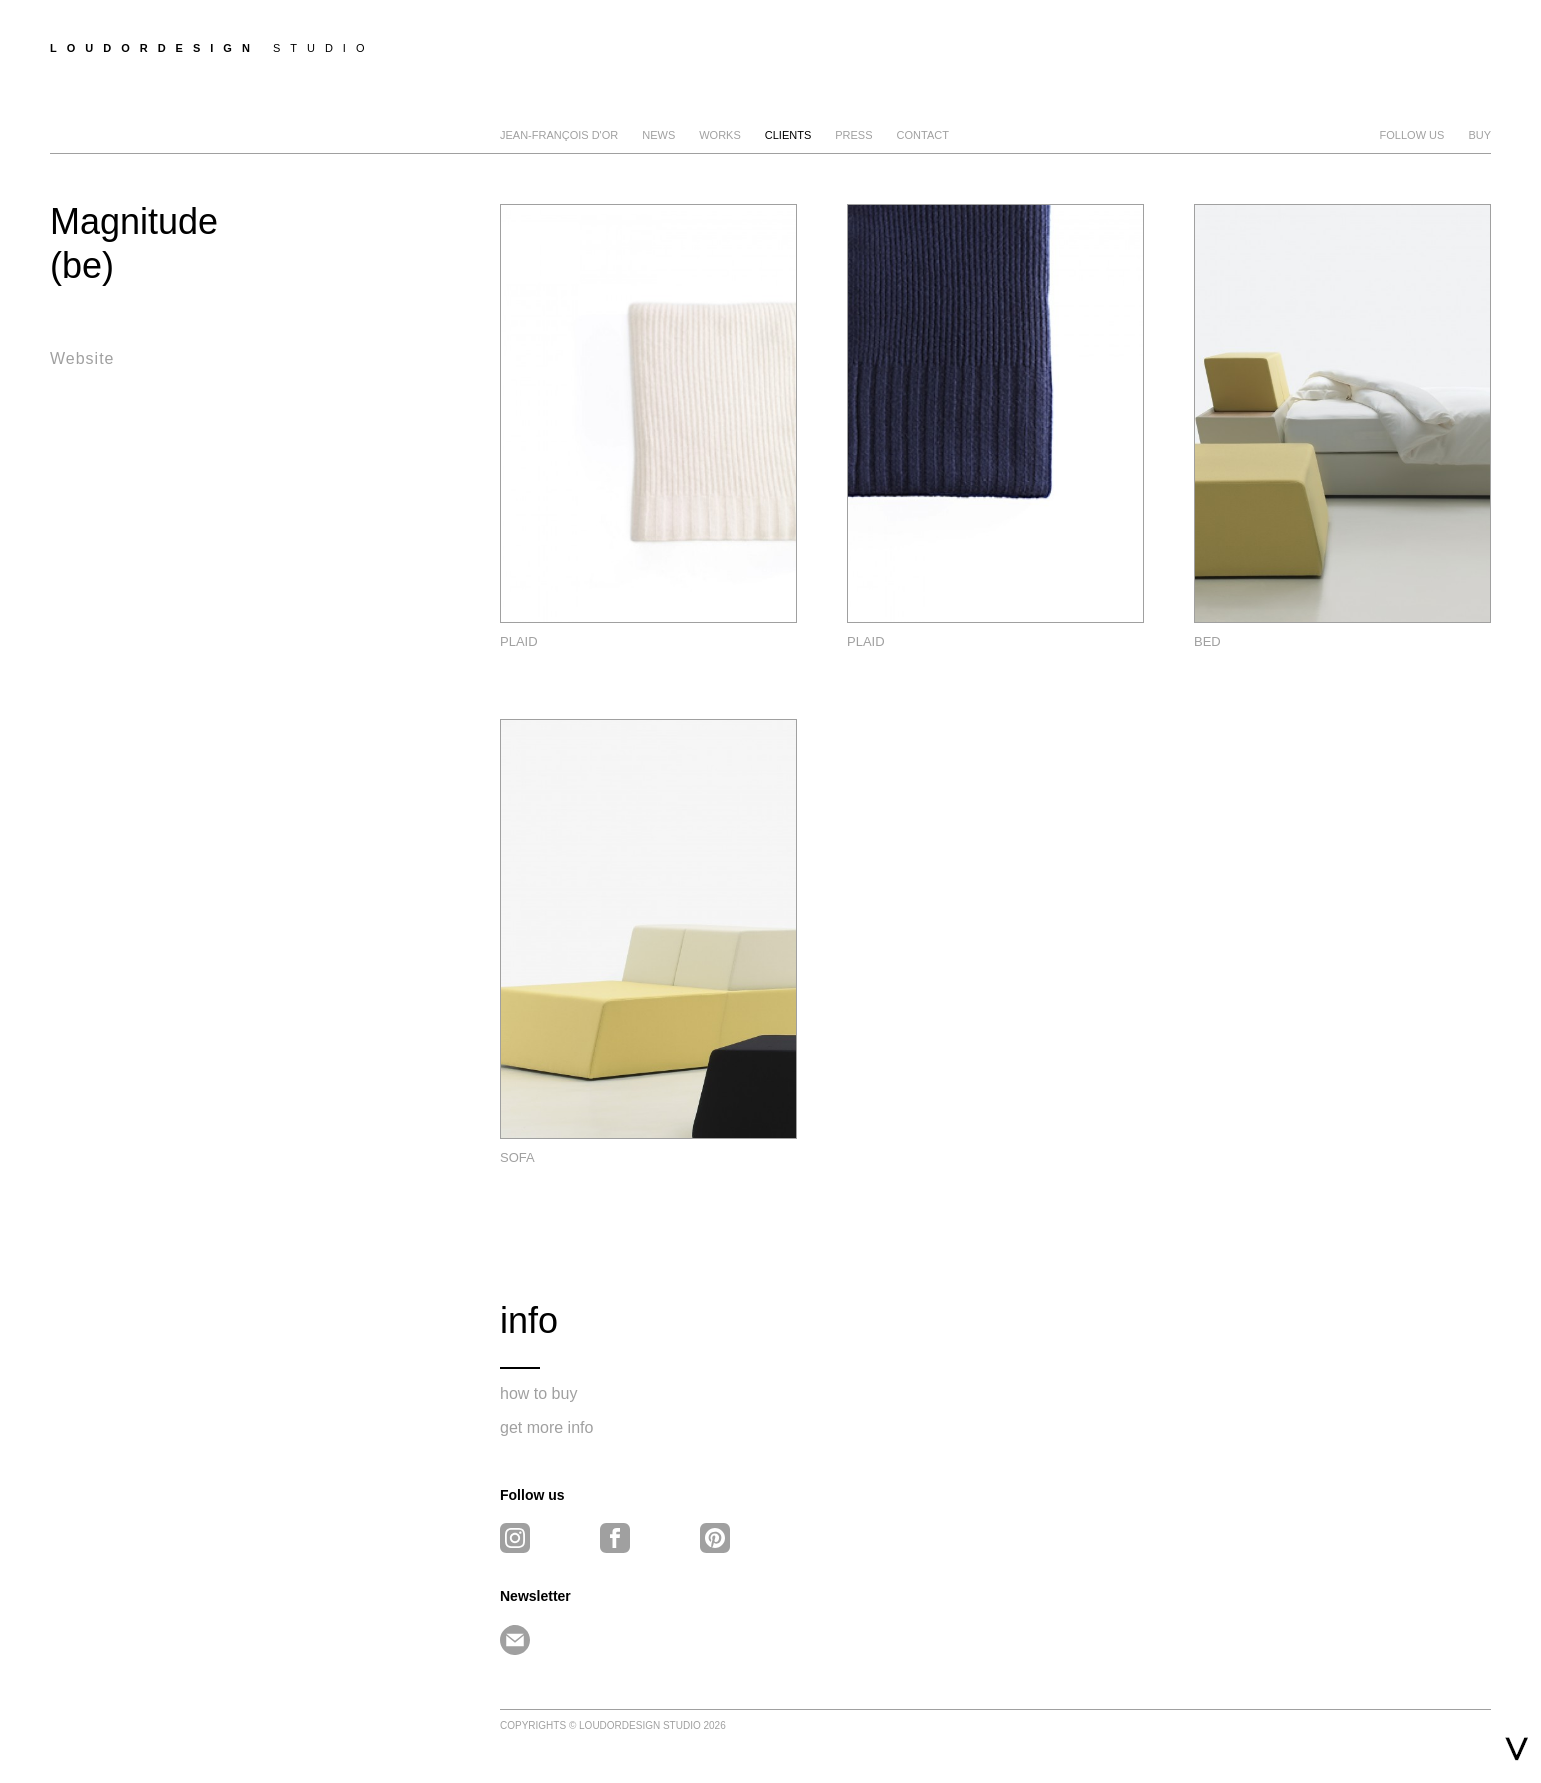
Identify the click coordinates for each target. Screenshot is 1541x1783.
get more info (546, 1427)
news (658, 135)
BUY (1479, 135)
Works (720, 135)
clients (788, 135)
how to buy (538, 1393)
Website (82, 358)
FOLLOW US (1412, 135)
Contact (923, 135)
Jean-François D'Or (559, 135)
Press (853, 135)
